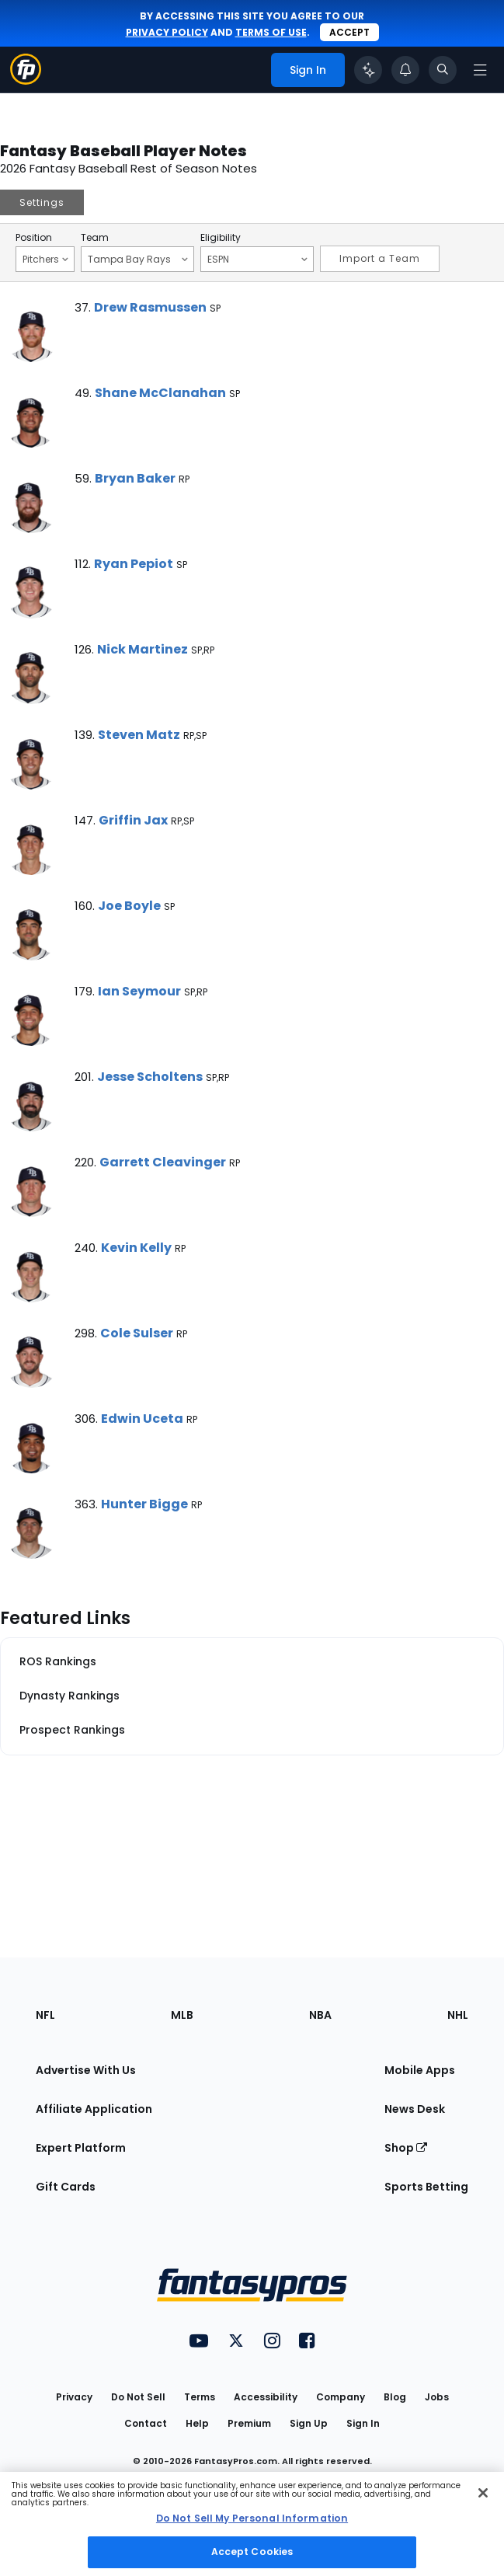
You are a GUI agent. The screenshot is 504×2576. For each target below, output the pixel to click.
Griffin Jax (133, 820)
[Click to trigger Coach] (368, 70)
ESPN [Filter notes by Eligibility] (257, 259)
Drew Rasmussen (150, 307)
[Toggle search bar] (443, 70)
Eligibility (220, 237)
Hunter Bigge (144, 1504)
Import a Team (379, 258)
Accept (349, 32)
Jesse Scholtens (150, 1077)
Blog (395, 2396)
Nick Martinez (142, 649)
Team (95, 237)
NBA (320, 2015)
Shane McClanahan (160, 393)
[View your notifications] (405, 70)
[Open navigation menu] (480, 70)
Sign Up (309, 2423)
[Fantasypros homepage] (25, 80)
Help (197, 2423)
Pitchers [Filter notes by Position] (45, 259)
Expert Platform (81, 2148)
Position (34, 237)
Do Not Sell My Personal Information (252, 2518)
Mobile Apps (419, 2070)
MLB (182, 2015)
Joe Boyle (129, 906)
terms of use (271, 32)
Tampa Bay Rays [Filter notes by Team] (138, 259)
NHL (457, 2015)
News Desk (414, 2109)
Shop (405, 2148)
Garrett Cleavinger (162, 1162)
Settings (41, 202)
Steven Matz (139, 735)
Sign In (363, 2423)
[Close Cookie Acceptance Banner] (483, 2493)
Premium (249, 2423)
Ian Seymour (139, 991)
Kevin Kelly (136, 1248)
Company (340, 2396)
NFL (45, 2015)
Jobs (437, 2396)
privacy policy (167, 32)
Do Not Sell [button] (138, 2396)
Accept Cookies (252, 2551)
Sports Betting (426, 2186)
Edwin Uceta (142, 1418)
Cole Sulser (136, 1333)
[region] (252, 2524)
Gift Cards (66, 2186)
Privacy (74, 2396)
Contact (145, 2423)
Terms (199, 2396)
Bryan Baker (135, 478)
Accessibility (265, 2396)
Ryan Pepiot (133, 564)
